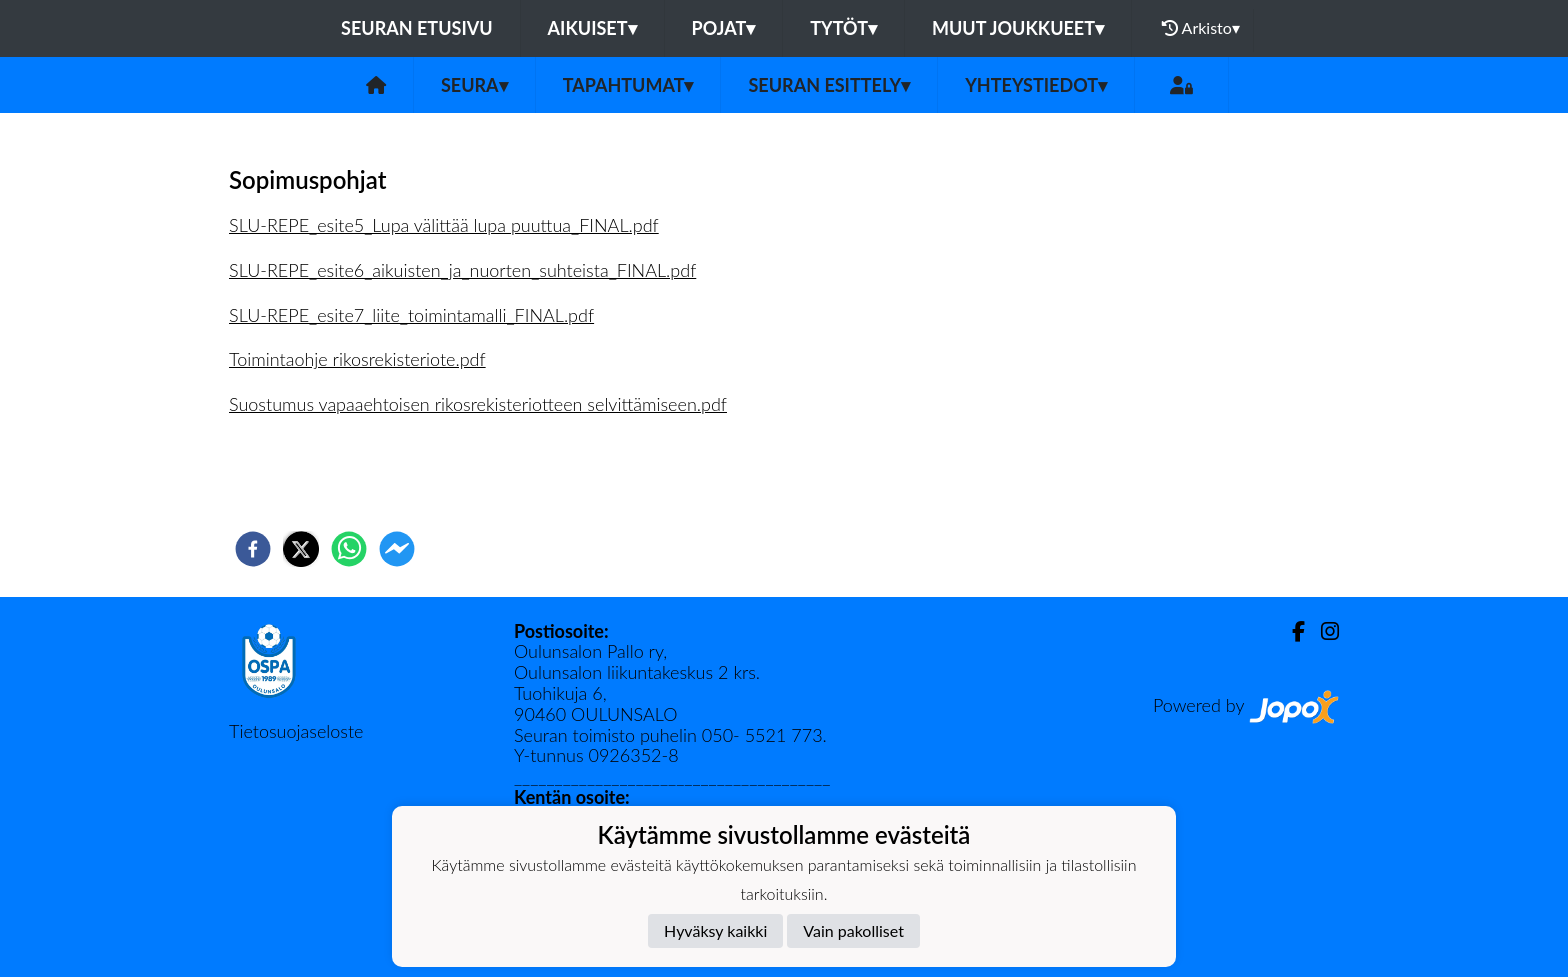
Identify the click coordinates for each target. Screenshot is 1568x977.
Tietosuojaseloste (296, 731)
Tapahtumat (628, 85)
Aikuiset (592, 28)
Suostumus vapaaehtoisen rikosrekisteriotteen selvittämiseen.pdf (478, 404)
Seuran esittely (829, 85)
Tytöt (843, 28)
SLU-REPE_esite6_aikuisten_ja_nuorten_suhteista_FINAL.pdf (462, 270)
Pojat (724, 28)
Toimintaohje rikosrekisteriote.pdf (357, 359)
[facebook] (253, 549)
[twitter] (301, 549)
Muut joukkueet (1018, 28)
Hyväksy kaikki (715, 930)
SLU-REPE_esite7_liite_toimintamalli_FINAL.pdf (411, 315)
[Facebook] (1290, 631)
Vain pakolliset (853, 930)
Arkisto (1201, 28)
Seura (474, 85)
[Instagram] (1322, 631)
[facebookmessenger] (397, 549)
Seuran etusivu (417, 28)
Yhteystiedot (1036, 85)
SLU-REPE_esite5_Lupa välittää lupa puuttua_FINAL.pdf (444, 225)
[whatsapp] (349, 549)
